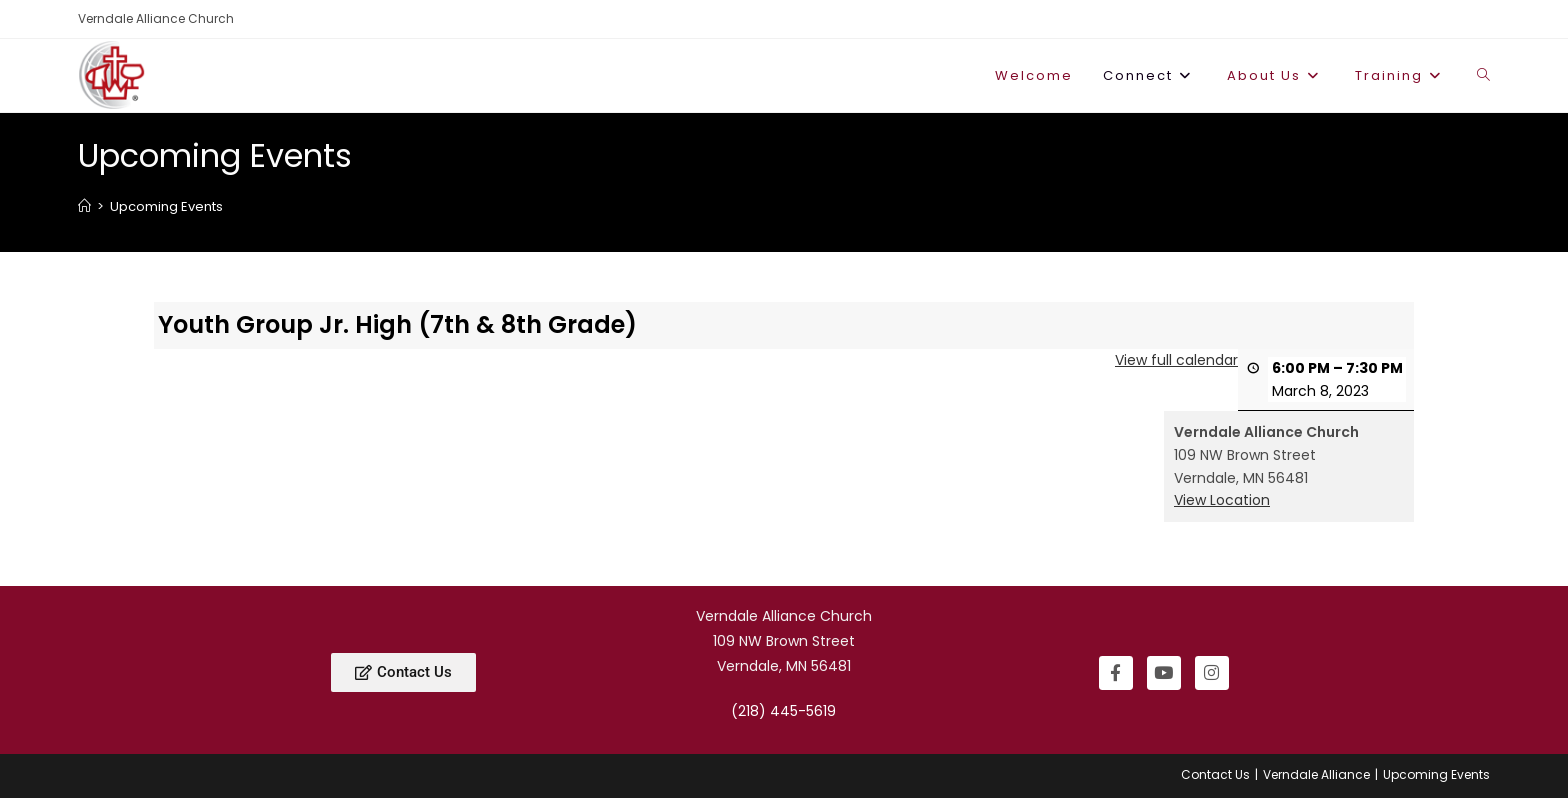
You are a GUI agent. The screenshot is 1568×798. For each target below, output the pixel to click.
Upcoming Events (166, 206)
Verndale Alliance (1316, 774)
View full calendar (1176, 359)
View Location (1222, 500)
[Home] (84, 206)
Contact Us (1215, 774)
